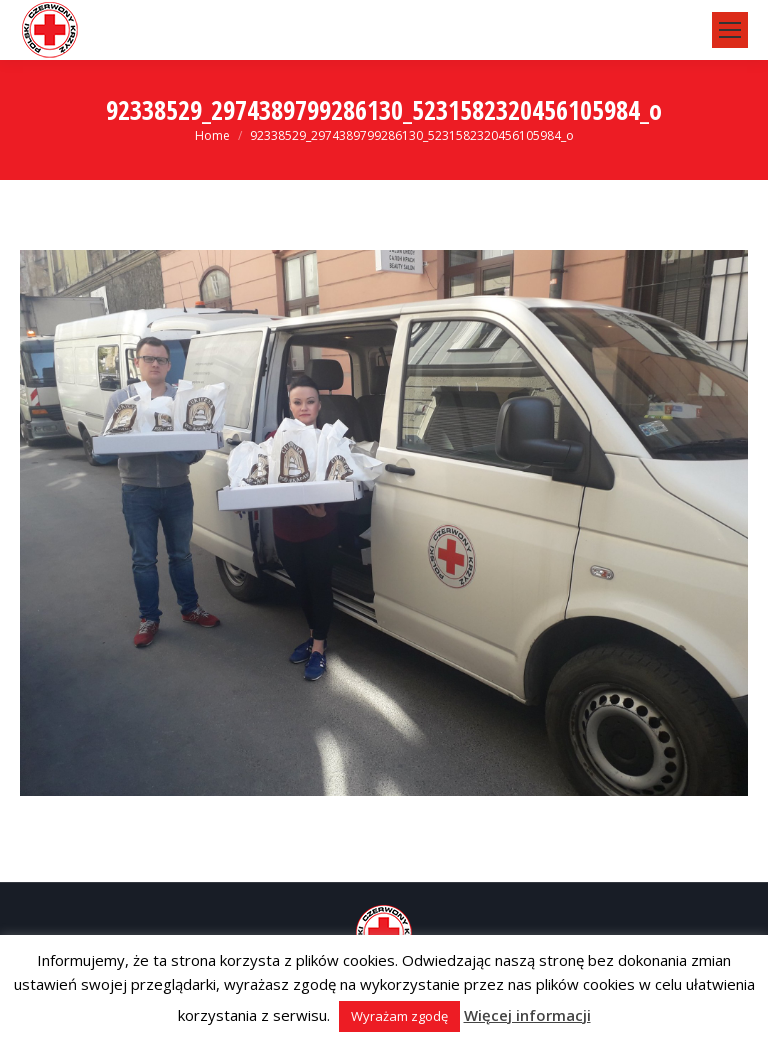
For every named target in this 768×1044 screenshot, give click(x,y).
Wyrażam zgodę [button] (399, 1016)
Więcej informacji (527, 1015)
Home (212, 135)
